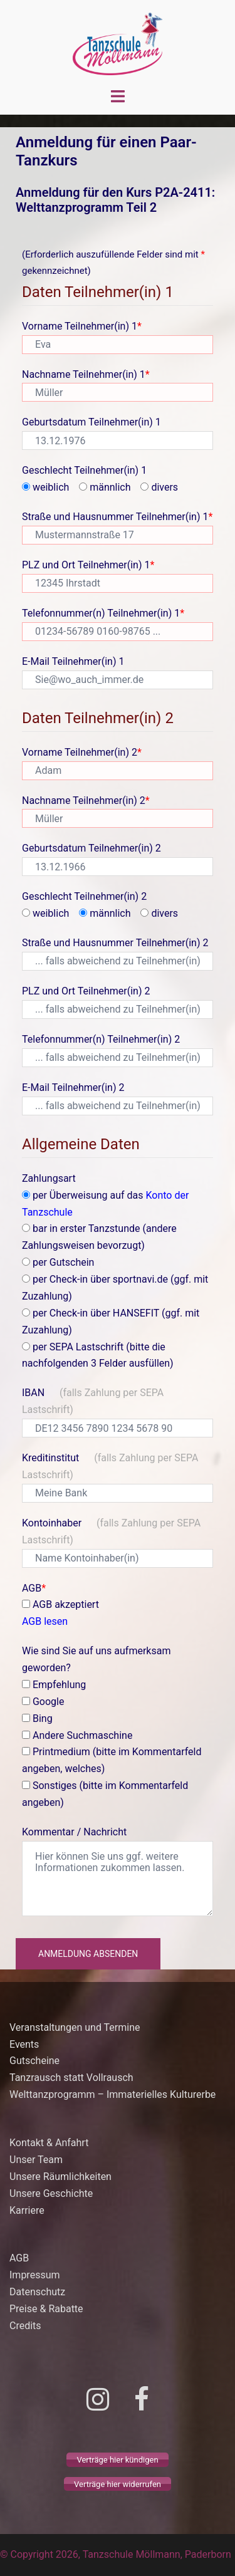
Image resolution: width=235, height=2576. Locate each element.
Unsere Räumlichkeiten (60, 2176)
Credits (25, 2326)
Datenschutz (37, 2292)
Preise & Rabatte (46, 2309)
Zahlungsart (49, 1178)
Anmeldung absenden (88, 1954)
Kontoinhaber (111, 1531)
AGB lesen (45, 1621)
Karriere (26, 2210)
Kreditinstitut (110, 1466)
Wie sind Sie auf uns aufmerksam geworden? (96, 1659)
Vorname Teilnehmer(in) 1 (82, 326)
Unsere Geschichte (51, 2193)
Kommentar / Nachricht (74, 1832)
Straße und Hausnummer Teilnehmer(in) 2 (115, 943)
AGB (34, 1588)
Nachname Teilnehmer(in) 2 (86, 800)
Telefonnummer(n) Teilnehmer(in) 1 (103, 613)
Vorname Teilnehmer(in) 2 (82, 752)
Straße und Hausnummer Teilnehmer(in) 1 (117, 517)
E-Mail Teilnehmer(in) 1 (73, 661)
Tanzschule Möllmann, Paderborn (157, 2554)
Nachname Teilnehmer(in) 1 (86, 374)
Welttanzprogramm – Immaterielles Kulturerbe (112, 2094)
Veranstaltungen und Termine (75, 2027)
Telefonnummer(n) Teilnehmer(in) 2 (101, 1039)
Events (24, 2044)
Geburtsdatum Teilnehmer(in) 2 (91, 848)
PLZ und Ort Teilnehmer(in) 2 (86, 991)
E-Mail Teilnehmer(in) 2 (73, 1087)
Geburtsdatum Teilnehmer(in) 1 (91, 422)
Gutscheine (34, 2061)
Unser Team (36, 2160)
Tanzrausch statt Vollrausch (71, 2077)
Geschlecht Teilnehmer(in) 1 (84, 470)
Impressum (34, 2275)
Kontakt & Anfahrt (48, 2143)
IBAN (93, 1401)
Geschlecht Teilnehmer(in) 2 (84, 896)
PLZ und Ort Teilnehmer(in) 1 (88, 565)
